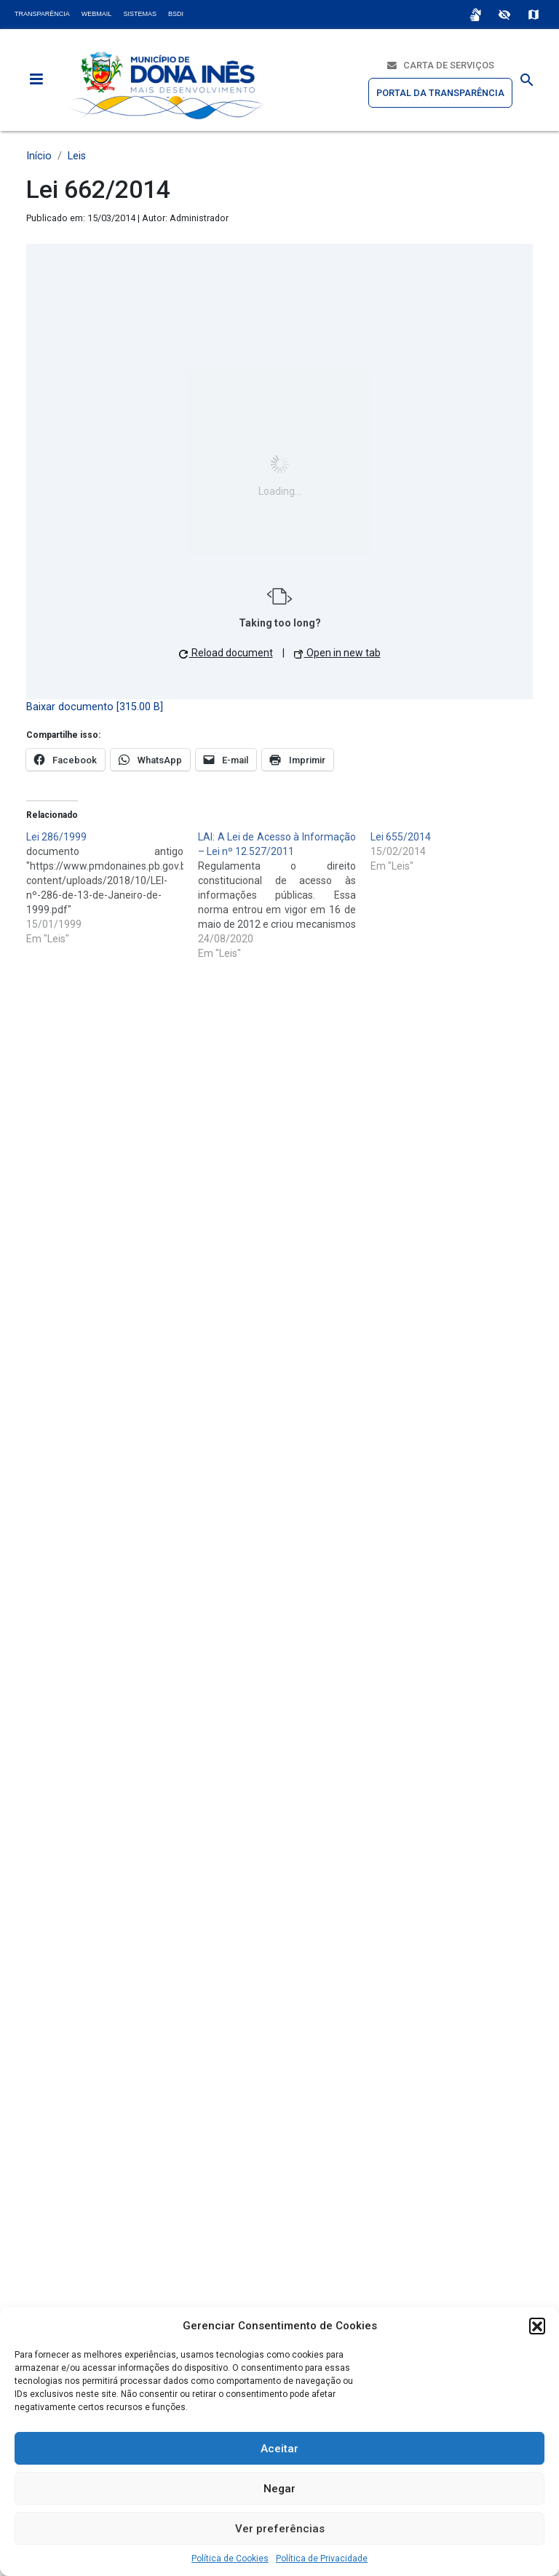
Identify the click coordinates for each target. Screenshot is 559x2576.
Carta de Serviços (440, 65)
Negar (279, 2488)
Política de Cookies (230, 2558)
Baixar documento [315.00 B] (94, 707)
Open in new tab (337, 653)
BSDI (175, 13)
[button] (537, 2325)
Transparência (42, 13)
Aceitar (279, 2448)
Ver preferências (280, 2528)
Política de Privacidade (322, 2558)
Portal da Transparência (440, 92)
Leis (77, 156)
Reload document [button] (226, 653)
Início (39, 156)
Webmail (97, 13)
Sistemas (139, 13)
